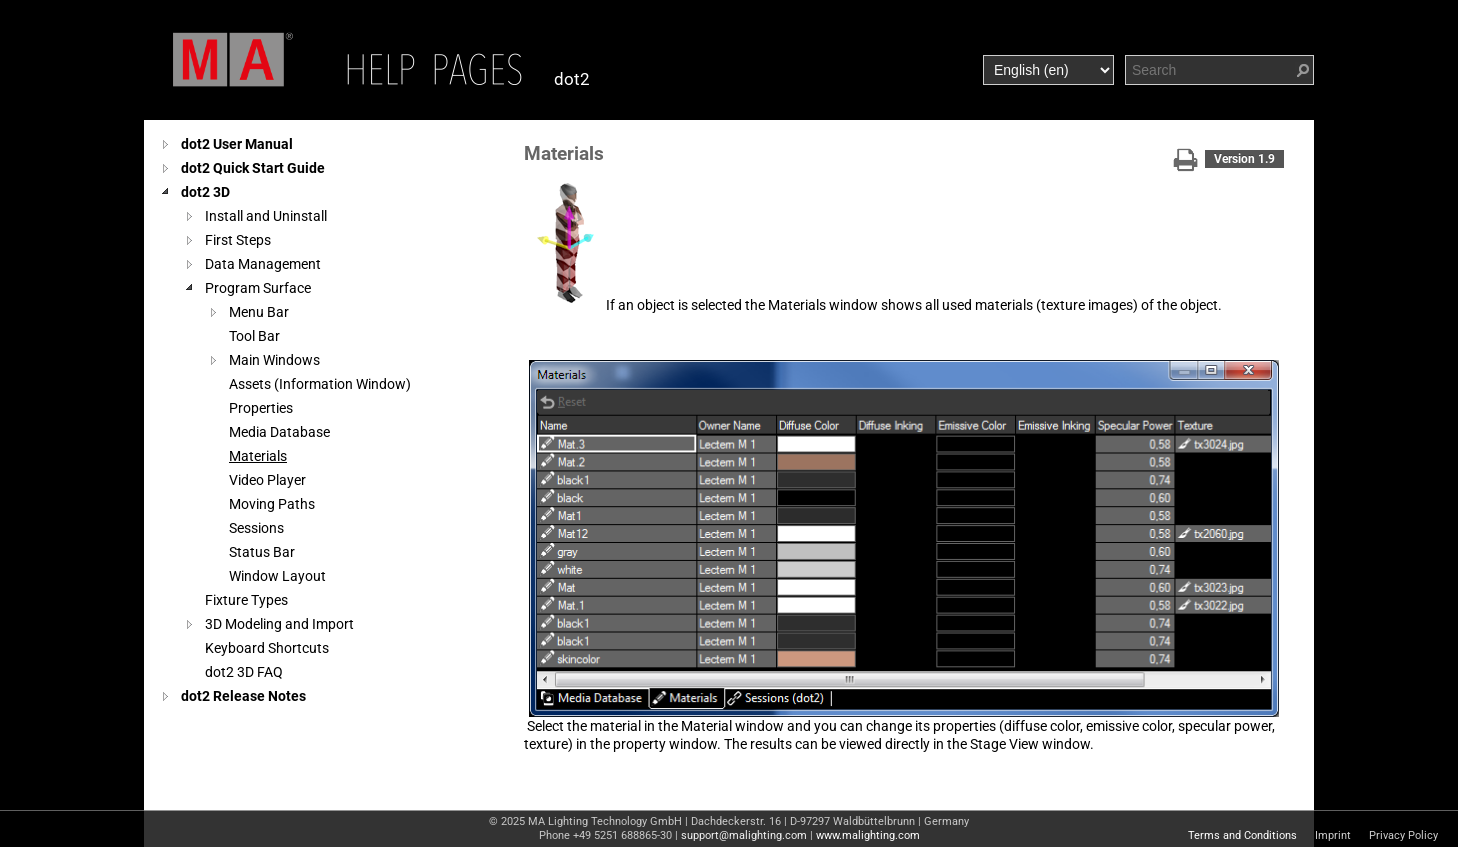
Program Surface (258, 288)
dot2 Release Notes (243, 696)
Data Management (263, 264)
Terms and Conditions (1242, 835)
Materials (258, 456)
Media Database (279, 432)
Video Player (267, 480)
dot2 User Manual (237, 144)
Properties (261, 408)
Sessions (256, 528)
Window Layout (277, 576)
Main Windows (274, 360)
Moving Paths (272, 504)
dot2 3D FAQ (244, 672)
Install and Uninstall (266, 216)
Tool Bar (254, 336)
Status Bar (262, 552)
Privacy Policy (1403, 835)
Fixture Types (246, 600)
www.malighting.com (868, 835)
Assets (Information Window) (320, 384)
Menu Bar (259, 312)
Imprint (1333, 835)
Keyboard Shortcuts (267, 648)
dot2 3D (205, 192)
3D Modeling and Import (279, 624)
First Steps (238, 240)
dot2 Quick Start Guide (253, 168)
